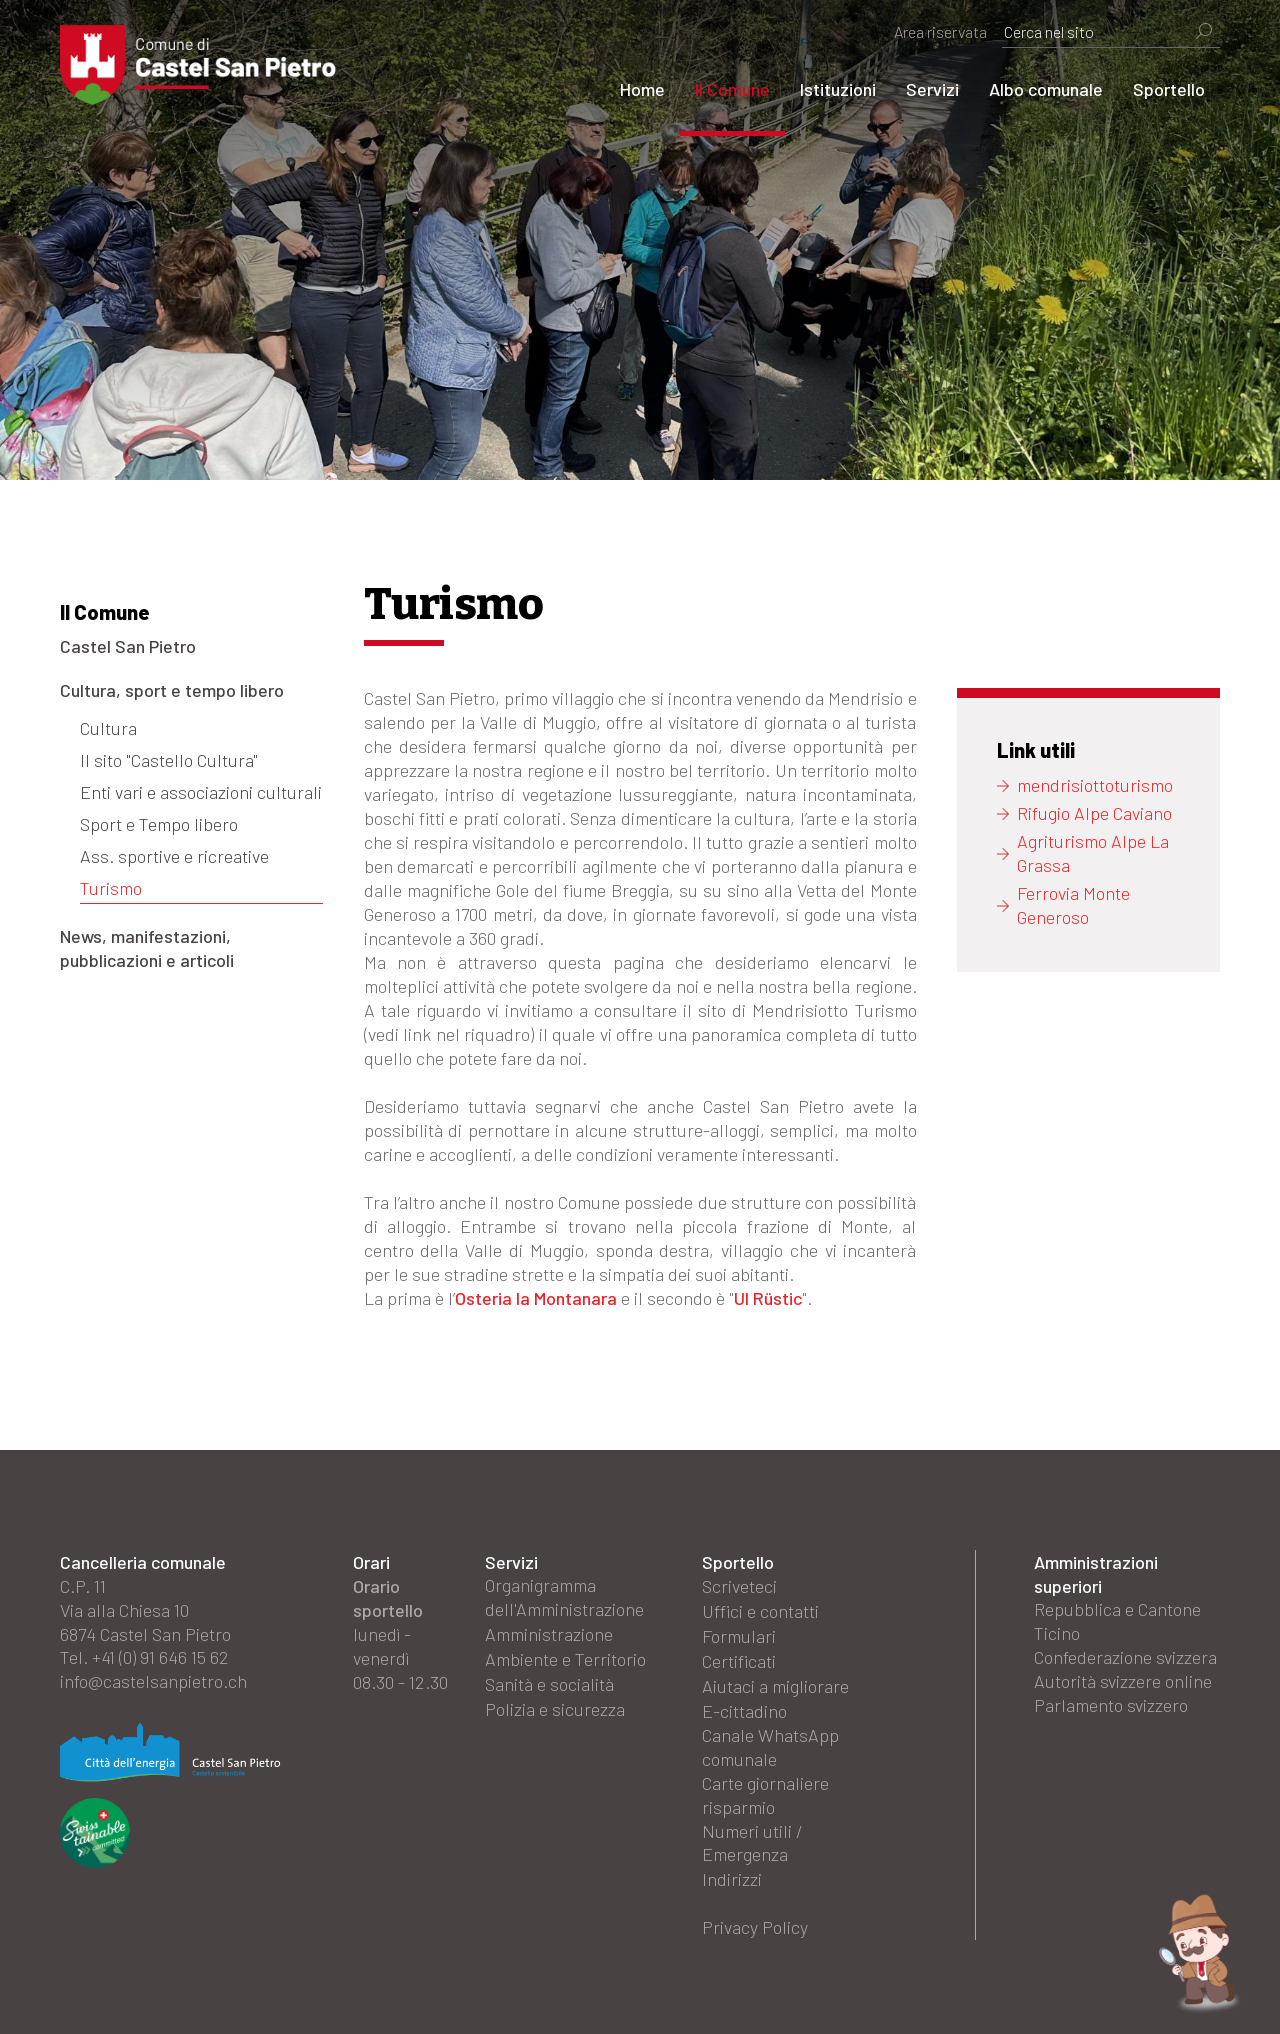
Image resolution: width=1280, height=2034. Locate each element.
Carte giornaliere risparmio (765, 1790)
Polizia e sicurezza (555, 1706)
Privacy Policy (755, 1922)
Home (642, 89)
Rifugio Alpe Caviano (1094, 814)
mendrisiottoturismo (1095, 786)
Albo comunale (1046, 89)
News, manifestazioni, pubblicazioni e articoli (147, 948)
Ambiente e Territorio (565, 1658)
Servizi (932, 89)
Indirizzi (732, 1874)
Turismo (111, 888)
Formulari (739, 1634)
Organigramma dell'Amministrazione (564, 1598)
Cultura (108, 728)
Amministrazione (549, 1634)
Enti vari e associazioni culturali (201, 792)
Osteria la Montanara (536, 1298)
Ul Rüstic (768, 1298)
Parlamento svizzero (1111, 1706)
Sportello (1169, 89)
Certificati (739, 1658)
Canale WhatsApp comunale (770, 1742)
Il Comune (732, 89)
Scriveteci (739, 1586)
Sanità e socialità (549, 1682)
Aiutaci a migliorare (775, 1682)
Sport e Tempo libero (159, 824)
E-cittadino (744, 1706)
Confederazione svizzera (1125, 1658)
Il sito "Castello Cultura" (169, 760)
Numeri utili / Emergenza (752, 1838)
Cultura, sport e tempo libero (172, 690)
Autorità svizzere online (1123, 1682)
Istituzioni (838, 89)
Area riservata (940, 31)
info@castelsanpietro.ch (153, 1682)
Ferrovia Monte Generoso (1073, 906)
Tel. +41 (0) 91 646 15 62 (144, 1658)
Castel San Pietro (128, 646)
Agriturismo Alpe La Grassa (1093, 854)
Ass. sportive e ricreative (174, 856)
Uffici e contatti (760, 1610)
